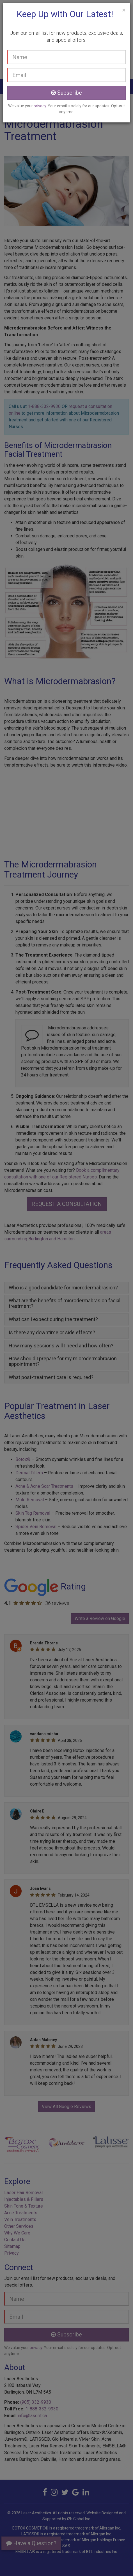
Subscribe (66, 92)
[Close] (124, 10)
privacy (40, 106)
